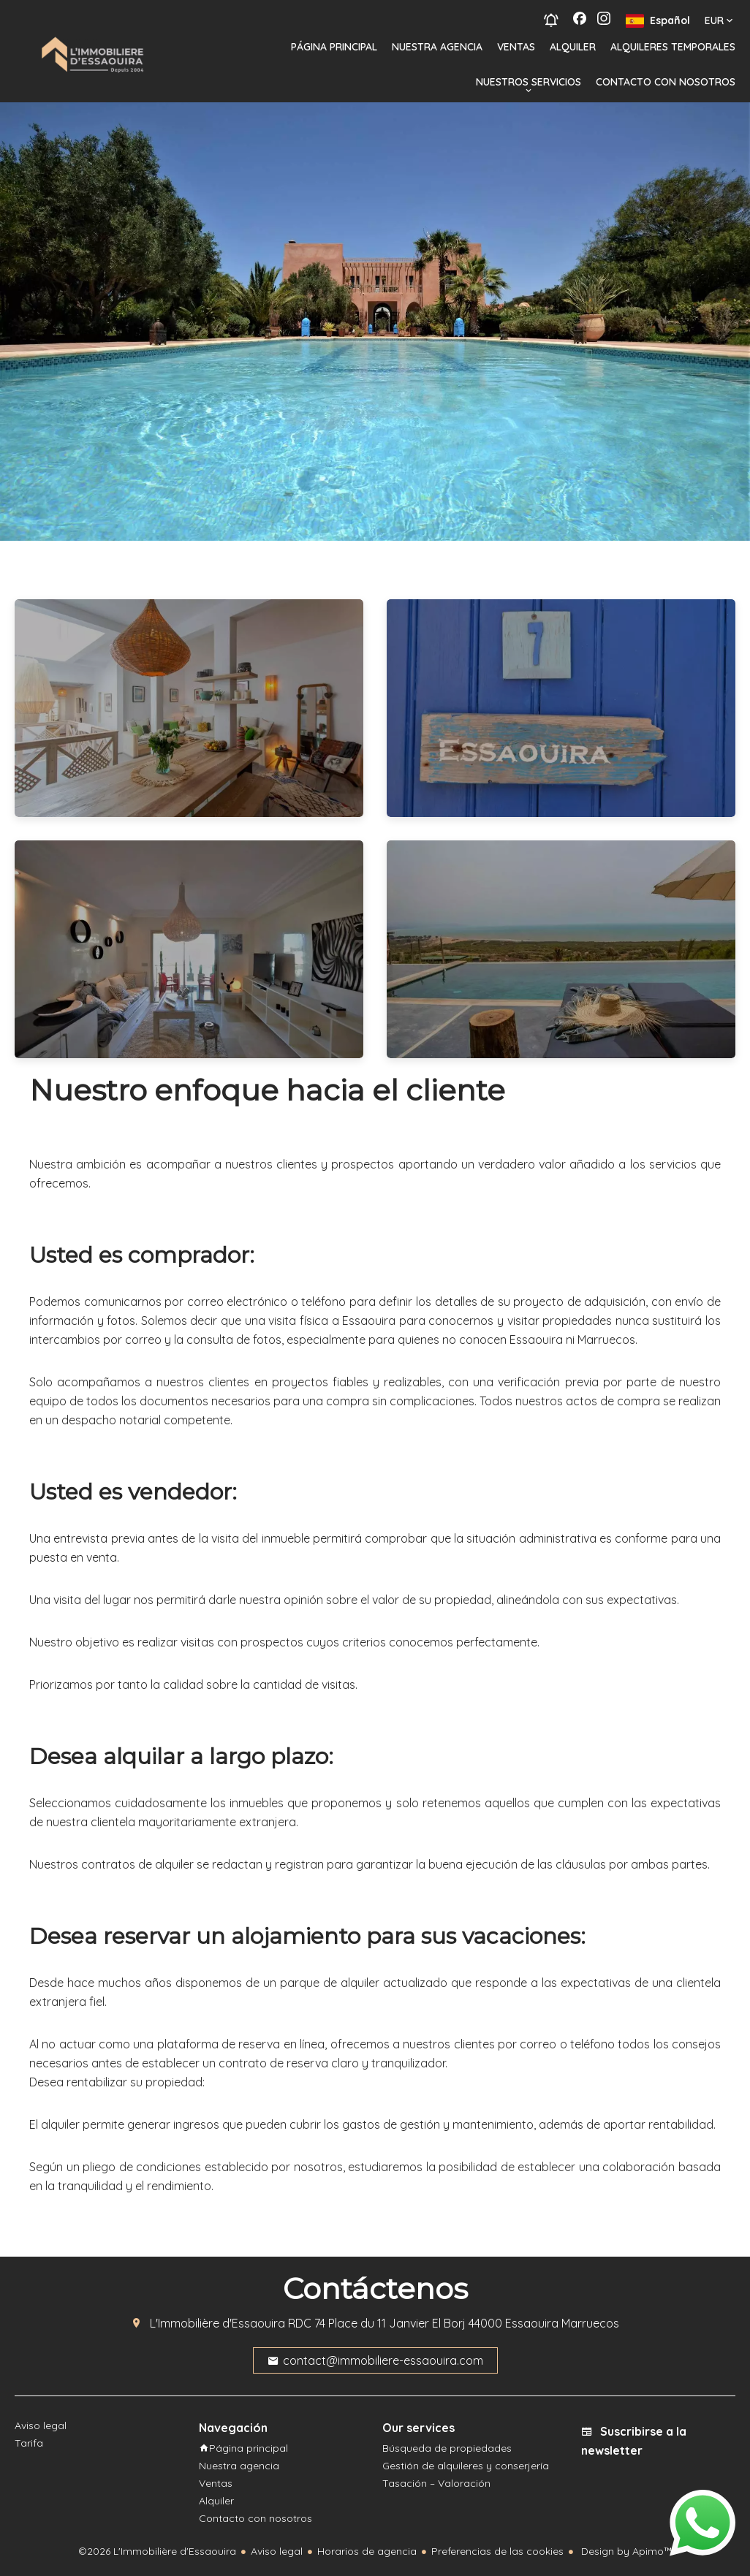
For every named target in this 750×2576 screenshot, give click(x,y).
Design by (625, 2551)
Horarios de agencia (367, 2551)
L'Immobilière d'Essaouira (217, 2323)
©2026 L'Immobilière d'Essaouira (157, 2551)
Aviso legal (277, 2551)
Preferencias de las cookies (497, 2551)
